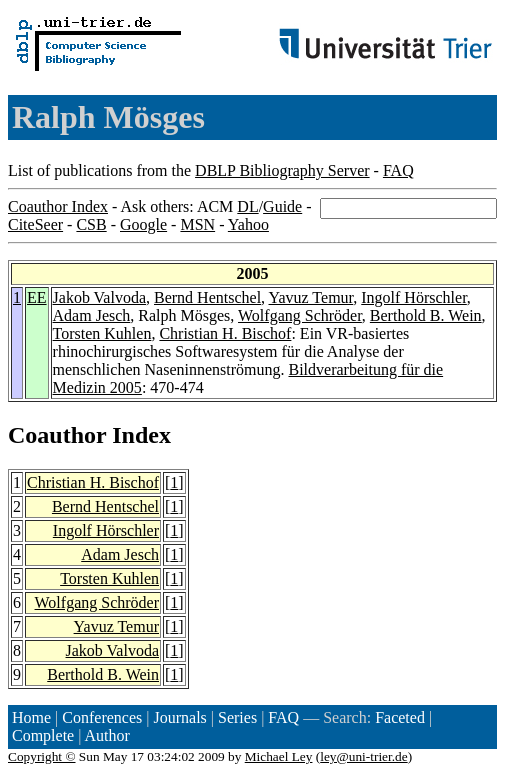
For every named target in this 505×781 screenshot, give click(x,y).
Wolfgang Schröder (300, 315)
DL (247, 206)
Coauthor (57, 435)
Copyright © (42, 756)
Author (107, 735)
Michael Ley (279, 756)
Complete (43, 735)
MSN (197, 224)
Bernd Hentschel (207, 297)
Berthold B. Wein (426, 315)
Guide (282, 206)
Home (31, 717)
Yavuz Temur (311, 297)
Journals (179, 717)
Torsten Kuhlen (102, 333)
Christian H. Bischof (225, 333)
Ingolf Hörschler (414, 297)
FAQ (398, 170)
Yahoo (248, 224)
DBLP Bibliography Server (282, 170)
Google (143, 224)
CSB (91, 224)
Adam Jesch (92, 315)
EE (37, 297)
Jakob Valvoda (99, 297)
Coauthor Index (58, 206)
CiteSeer (35, 224)
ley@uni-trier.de (363, 756)
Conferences (102, 717)
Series (237, 717)
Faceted (400, 717)
